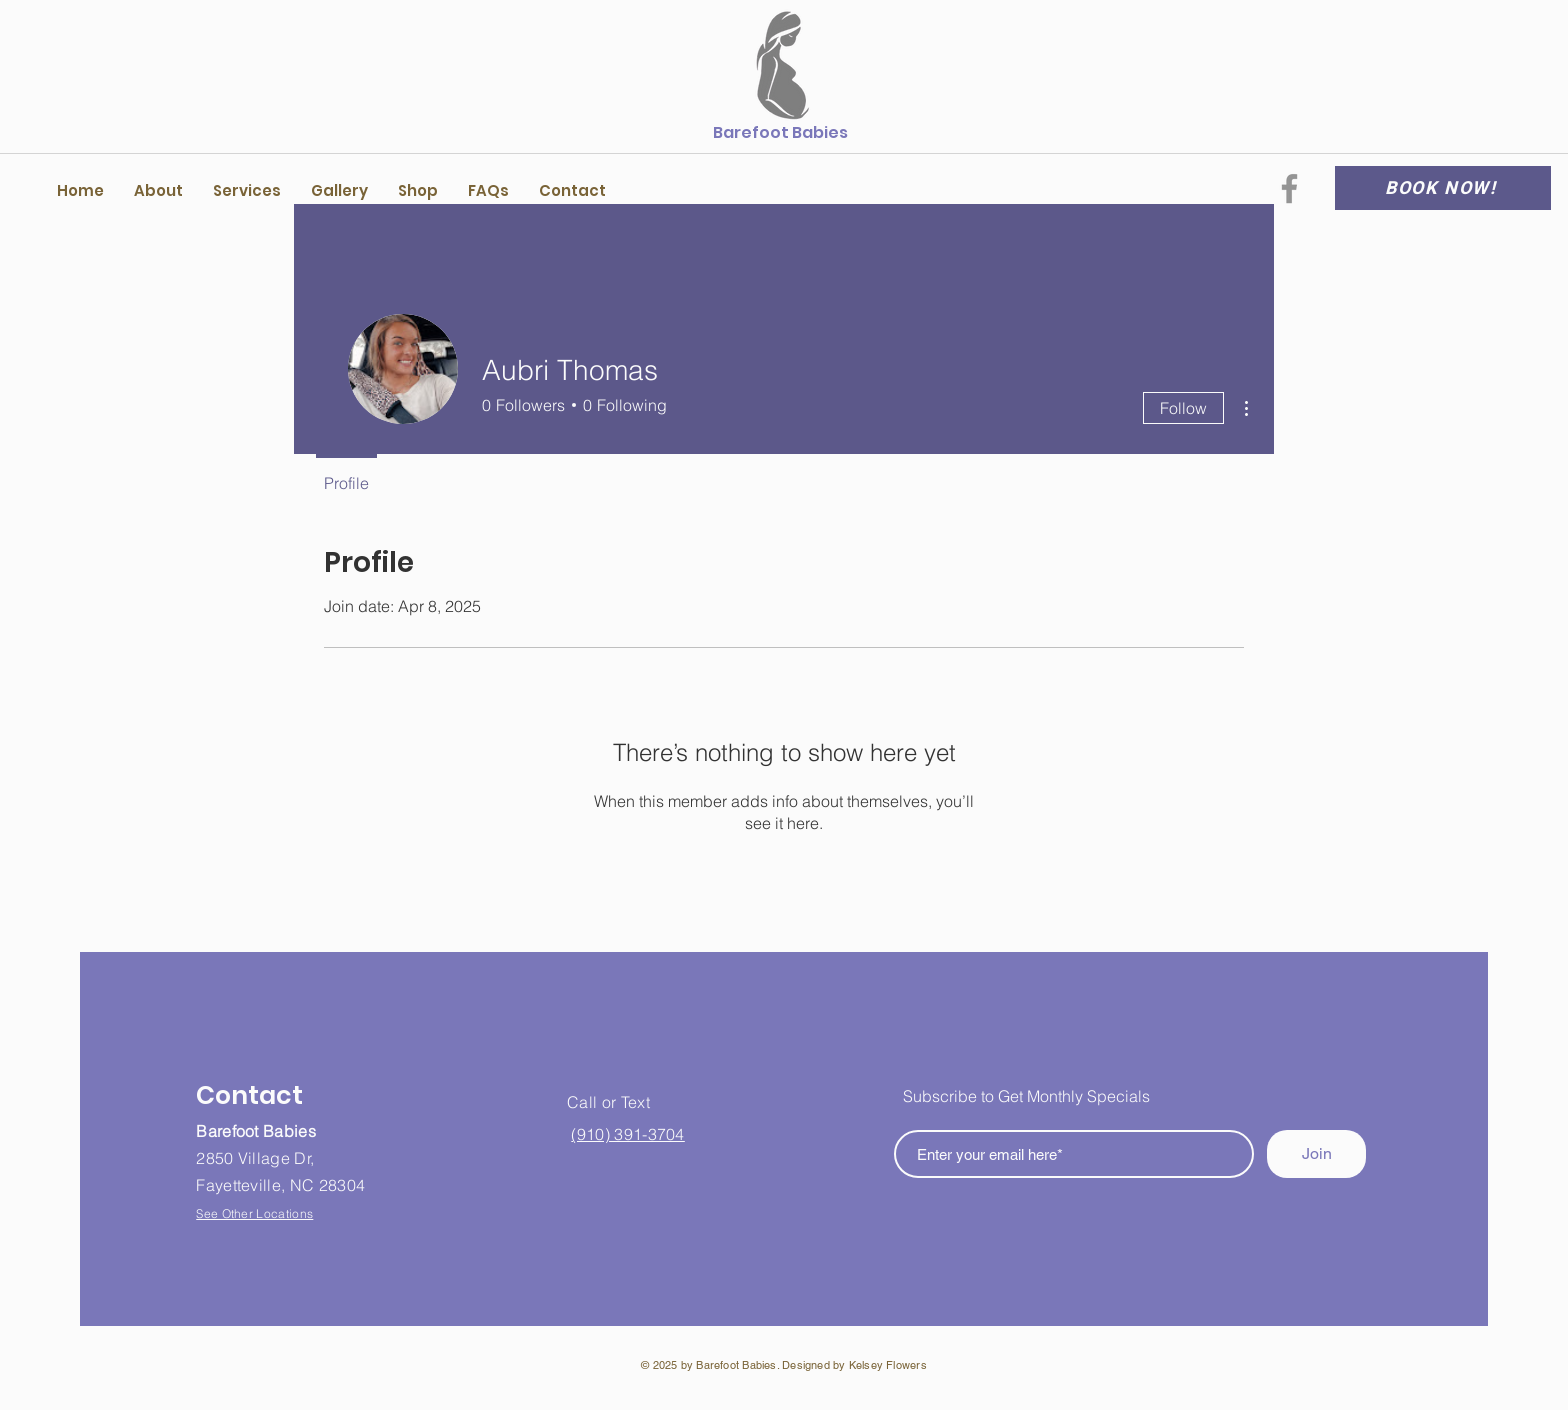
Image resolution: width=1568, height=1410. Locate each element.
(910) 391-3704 (627, 1134)
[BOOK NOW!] (1443, 188)
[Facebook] (1289, 188)
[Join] (1316, 1154)
